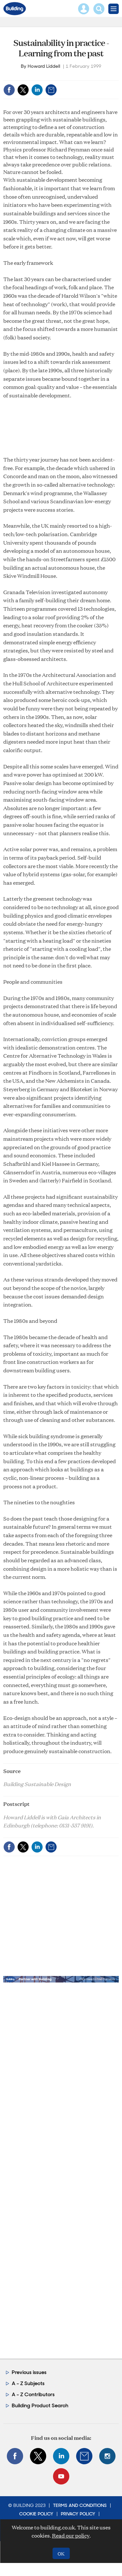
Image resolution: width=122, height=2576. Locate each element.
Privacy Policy (78, 2514)
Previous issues (29, 2372)
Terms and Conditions (80, 2505)
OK (61, 2553)
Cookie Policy (36, 2514)
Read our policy (70, 2535)
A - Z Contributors (33, 2394)
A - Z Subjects (28, 2383)
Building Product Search (40, 2405)
